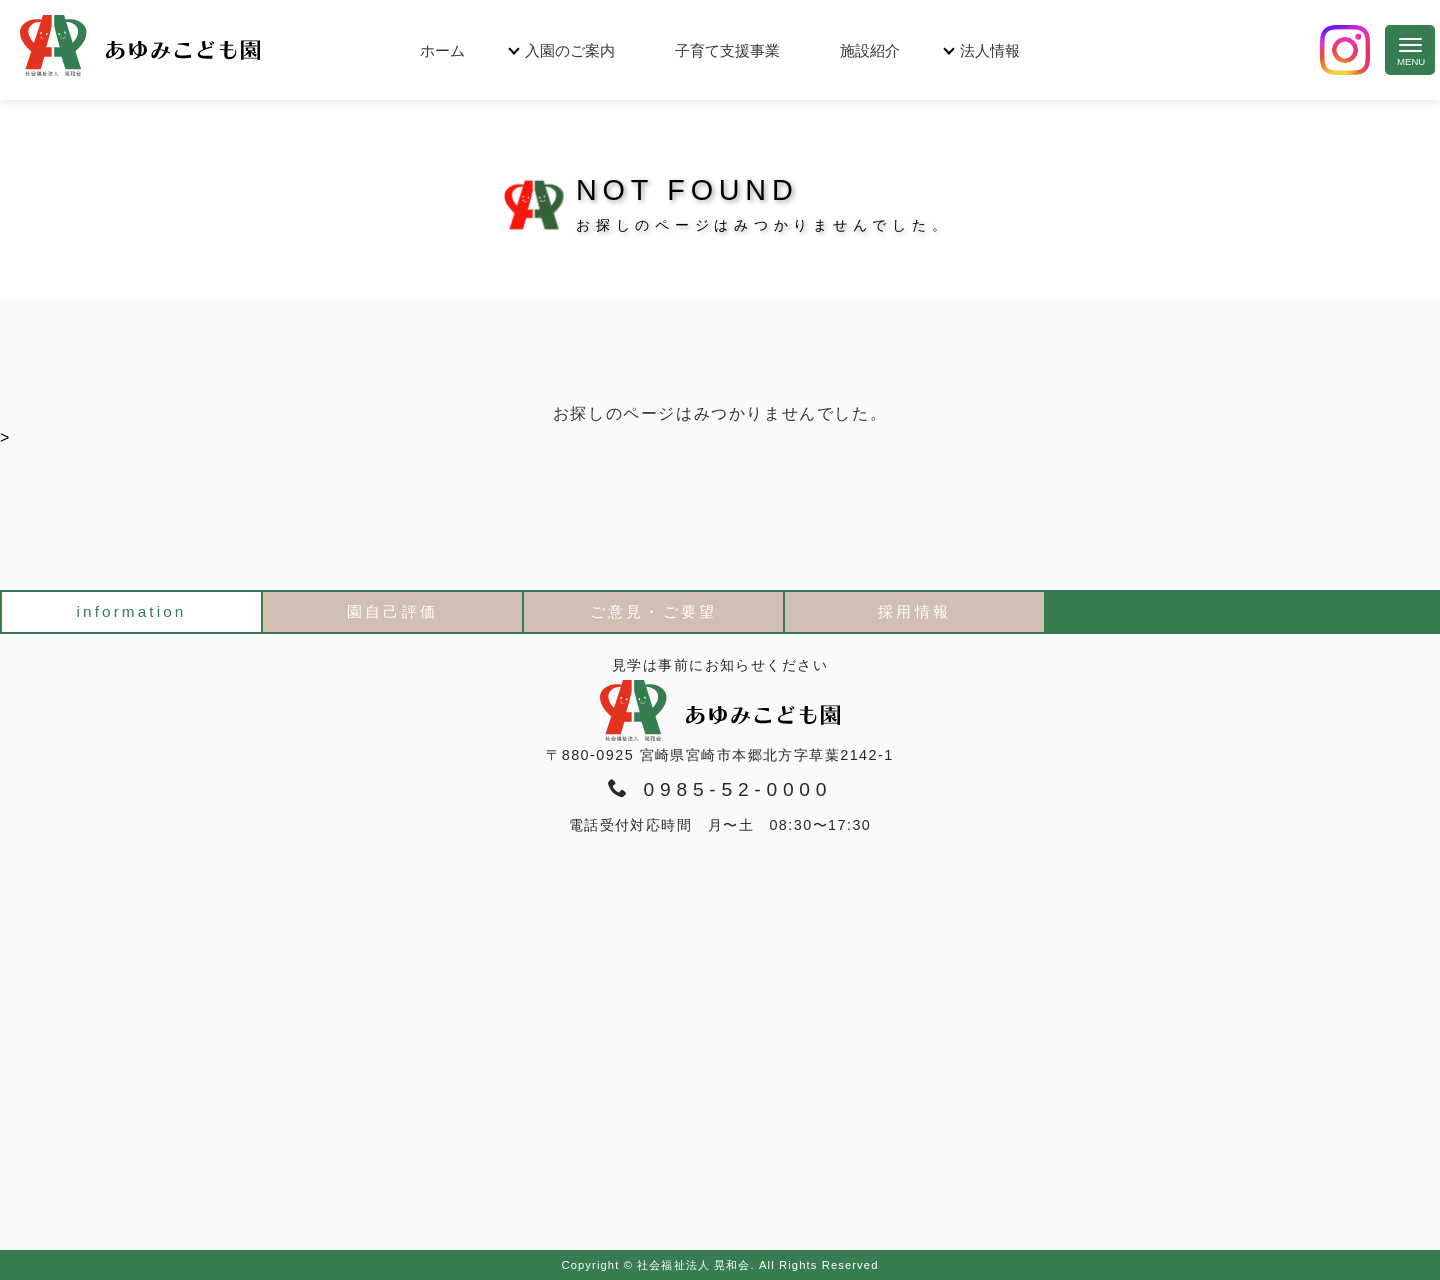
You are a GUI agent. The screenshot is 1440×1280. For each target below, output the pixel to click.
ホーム (442, 50)
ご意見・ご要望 (653, 611)
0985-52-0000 (720, 789)
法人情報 (990, 50)
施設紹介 (870, 50)
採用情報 (914, 611)
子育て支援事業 (727, 50)
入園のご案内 (570, 50)
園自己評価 (392, 611)
